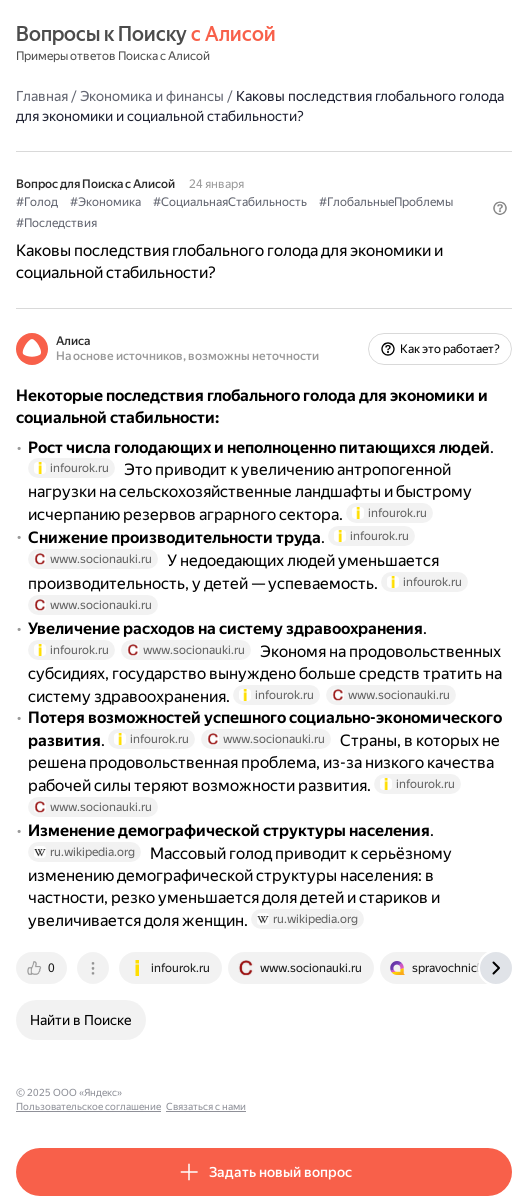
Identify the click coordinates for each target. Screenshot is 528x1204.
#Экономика (105, 202)
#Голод (37, 202)
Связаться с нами (321, 1092)
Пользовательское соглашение (203, 1092)
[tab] (43, 968)
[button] (500, 208)
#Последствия (56, 223)
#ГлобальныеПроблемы (386, 202)
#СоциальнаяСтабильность (230, 202)
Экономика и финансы (152, 96)
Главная (42, 96)
